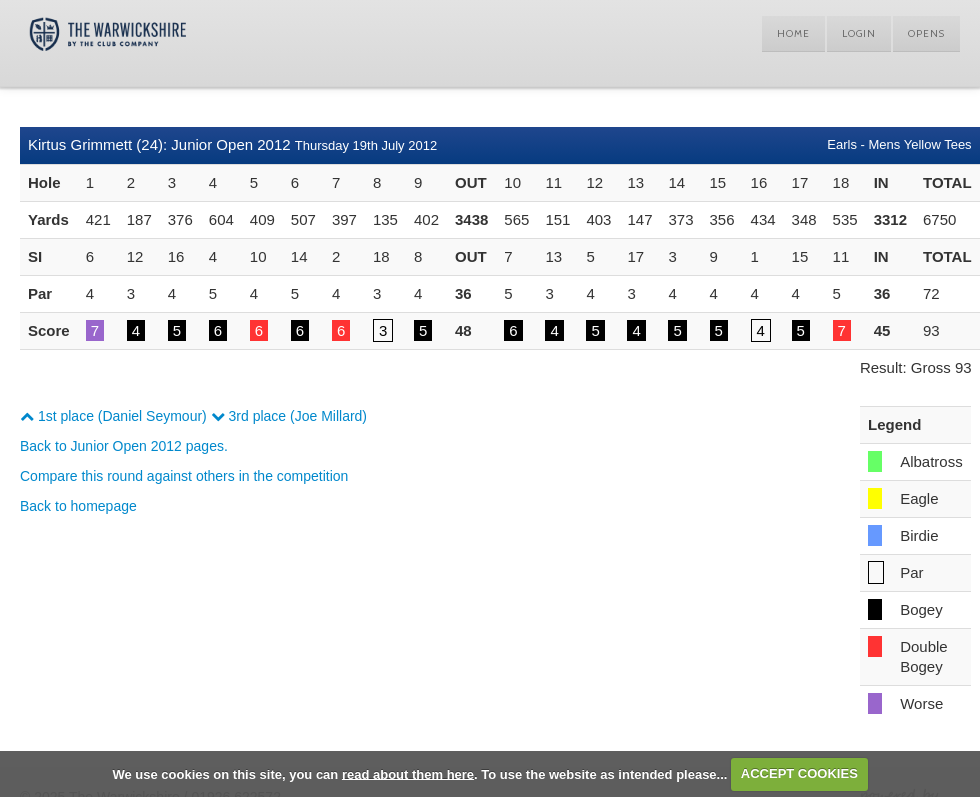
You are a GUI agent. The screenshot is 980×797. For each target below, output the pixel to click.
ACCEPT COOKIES (799, 773)
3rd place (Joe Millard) (289, 416)
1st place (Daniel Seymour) (113, 416)
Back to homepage (78, 506)
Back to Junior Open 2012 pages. (124, 446)
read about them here (408, 773)
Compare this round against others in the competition (184, 476)
